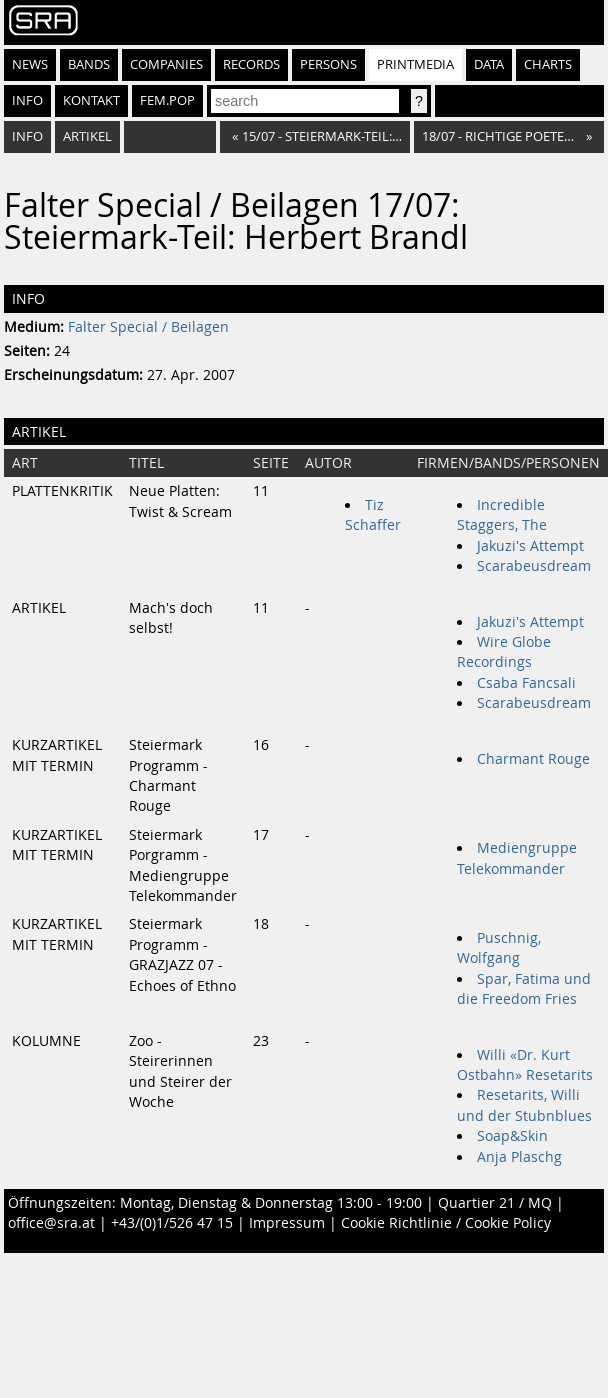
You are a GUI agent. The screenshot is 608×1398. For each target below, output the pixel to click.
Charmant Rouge (533, 759)
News (30, 64)
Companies (166, 64)
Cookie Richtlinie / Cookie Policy (446, 1223)
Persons (328, 64)
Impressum (287, 1223)
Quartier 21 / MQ (495, 1203)
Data (489, 64)
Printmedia (415, 64)
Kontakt (91, 100)
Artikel (87, 136)
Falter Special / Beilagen (148, 327)
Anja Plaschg (519, 1157)
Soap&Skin (512, 1136)
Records (251, 64)
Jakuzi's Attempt (530, 546)
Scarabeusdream (534, 566)
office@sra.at (51, 1223)
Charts (548, 64)
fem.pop (167, 100)
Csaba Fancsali (526, 683)
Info (27, 100)
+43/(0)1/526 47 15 (172, 1223)
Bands (89, 64)
